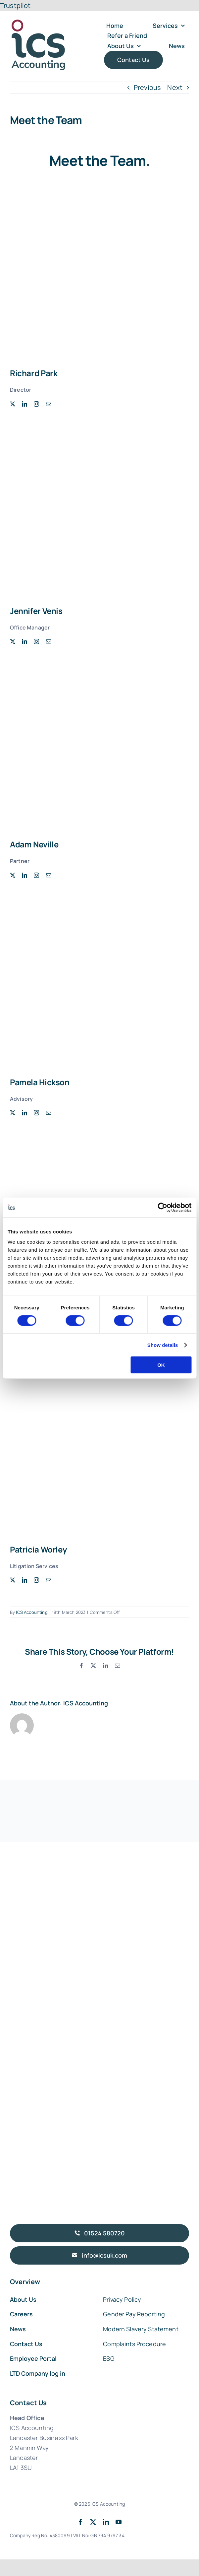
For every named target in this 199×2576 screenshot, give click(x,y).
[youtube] (119, 2522)
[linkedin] (24, 404)
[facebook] (80, 2522)
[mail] (48, 404)
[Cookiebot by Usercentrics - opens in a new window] (162, 1207)
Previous (147, 87)
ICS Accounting (31, 1612)
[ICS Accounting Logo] (38, 21)
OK (161, 1365)
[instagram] (36, 404)
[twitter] (12, 404)
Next (174, 87)
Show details (162, 1345)
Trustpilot (15, 5)
